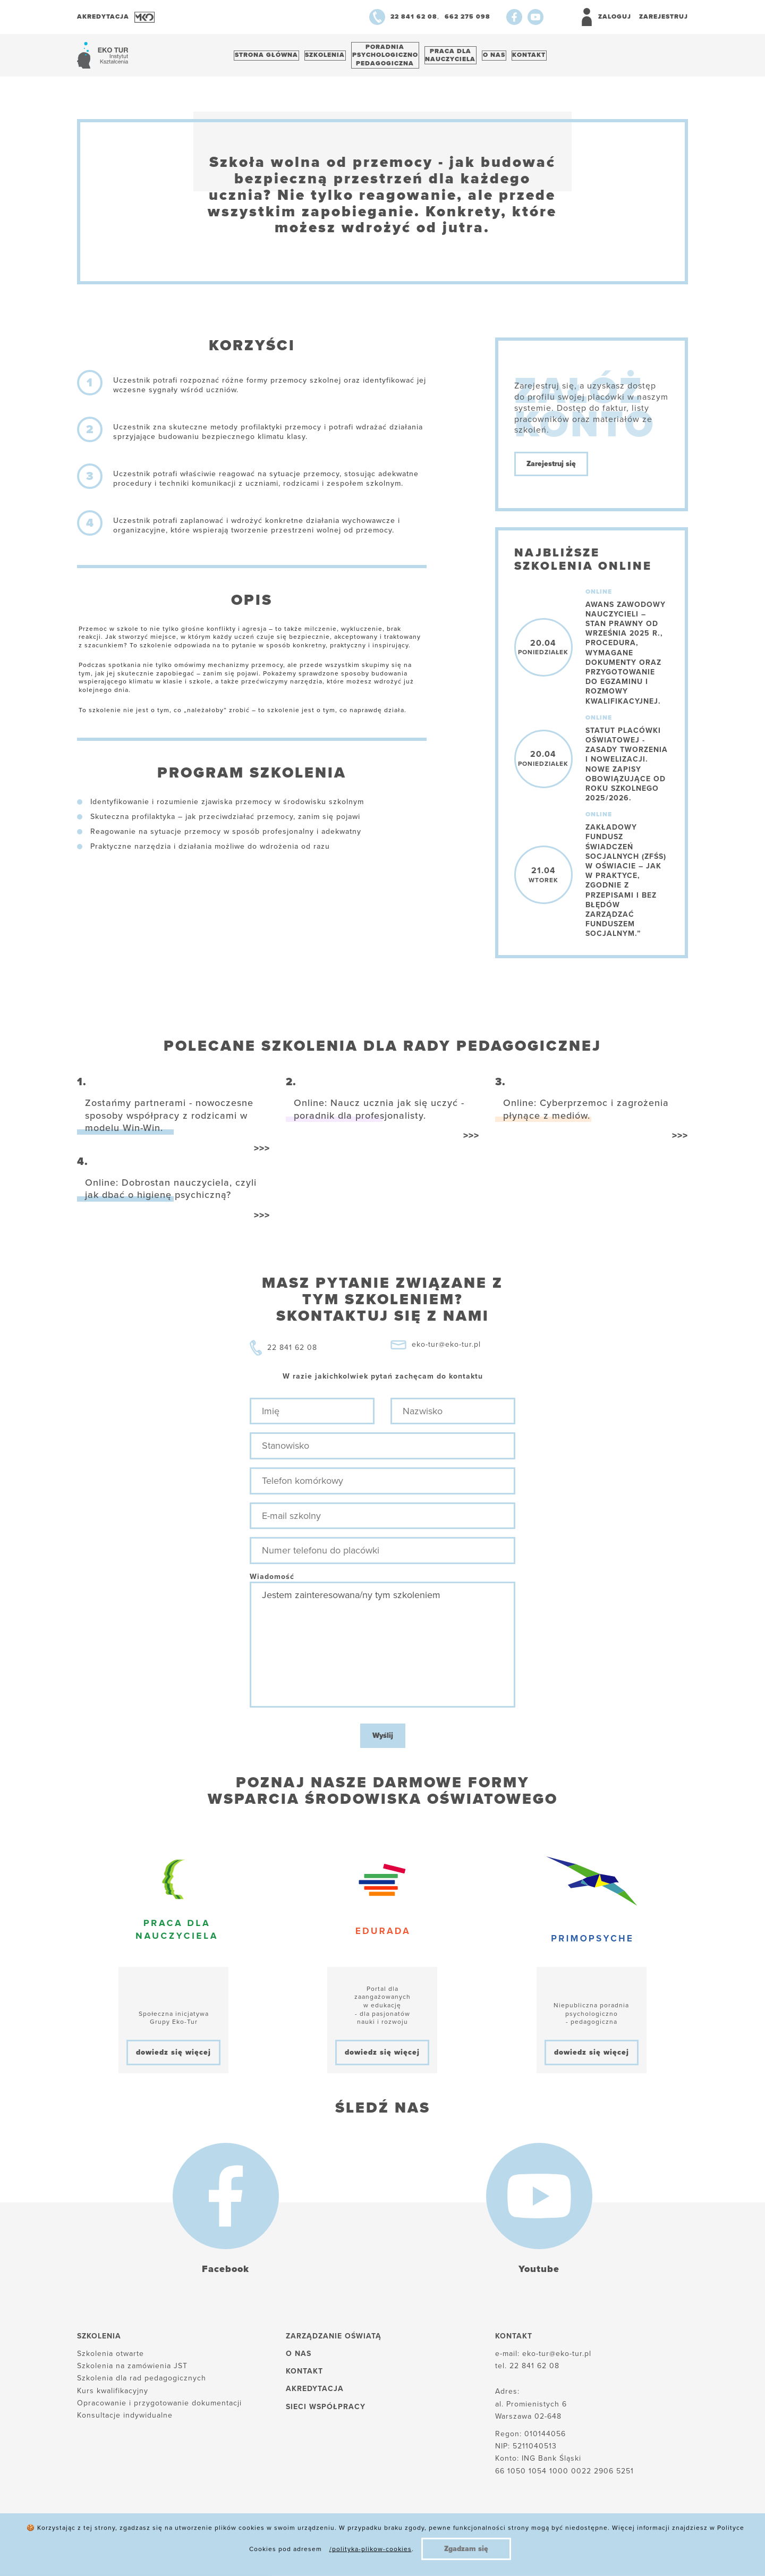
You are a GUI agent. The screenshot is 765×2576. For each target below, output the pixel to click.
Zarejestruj (663, 16)
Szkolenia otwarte (110, 2359)
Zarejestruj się (551, 469)
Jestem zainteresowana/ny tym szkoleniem (382, 1650)
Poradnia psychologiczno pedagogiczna (399, 58)
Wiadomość (272, 1582)
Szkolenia (333, 58)
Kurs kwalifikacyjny (112, 2396)
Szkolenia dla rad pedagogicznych (141, 2383)
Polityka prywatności (232, 2549)
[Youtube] (535, 17)
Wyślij (382, 1741)
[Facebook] (514, 17)
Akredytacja (315, 2394)
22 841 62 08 (292, 1353)
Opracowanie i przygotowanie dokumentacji (159, 2408)
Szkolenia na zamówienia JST (132, 2371)
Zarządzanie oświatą (333, 2341)
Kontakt (559, 58)
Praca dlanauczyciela (470, 58)
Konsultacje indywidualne (125, 2420)
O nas (519, 58)
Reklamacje (316, 2549)
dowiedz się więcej (173, 2057)
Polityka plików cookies (123, 2549)
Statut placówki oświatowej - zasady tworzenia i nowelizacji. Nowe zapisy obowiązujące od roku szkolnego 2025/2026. (626, 769)
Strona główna (269, 58)
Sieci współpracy (326, 2412)
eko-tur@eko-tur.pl (446, 1350)
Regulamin (381, 2549)
